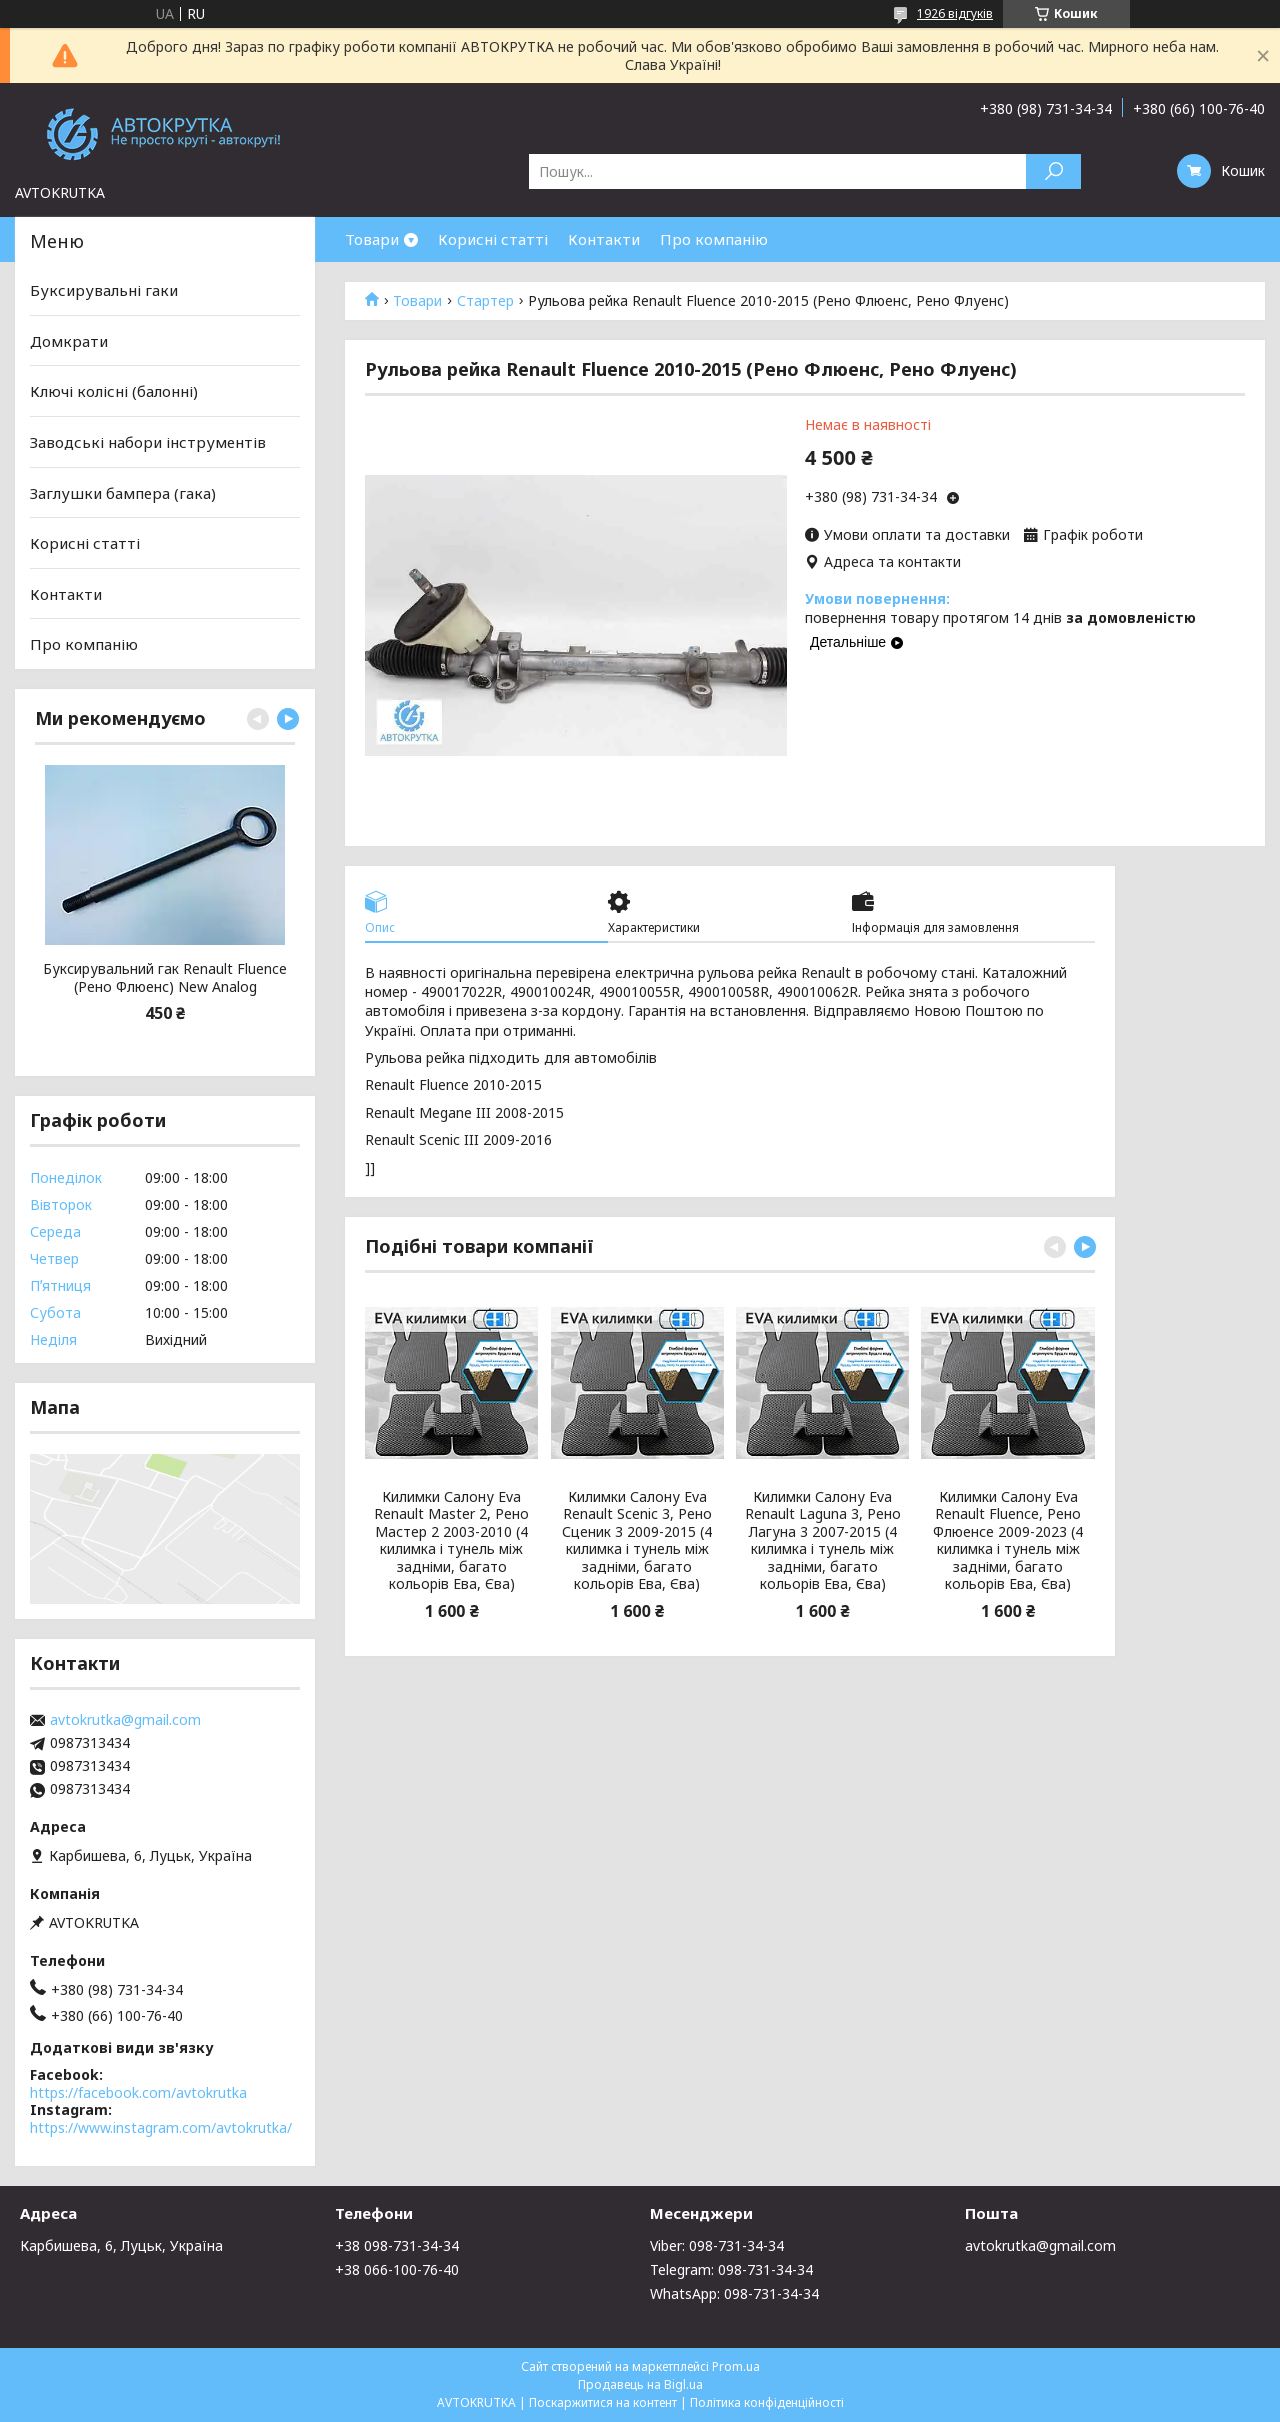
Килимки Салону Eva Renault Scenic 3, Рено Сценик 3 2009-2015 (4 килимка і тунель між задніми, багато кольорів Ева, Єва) (637, 1540)
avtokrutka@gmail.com (125, 1720)
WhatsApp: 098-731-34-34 (734, 2293)
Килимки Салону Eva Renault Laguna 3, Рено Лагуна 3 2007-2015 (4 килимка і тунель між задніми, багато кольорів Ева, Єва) (823, 1540)
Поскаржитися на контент (603, 2402)
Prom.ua (736, 2366)
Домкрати (69, 341)
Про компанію (714, 239)
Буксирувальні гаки (104, 290)
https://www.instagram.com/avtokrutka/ (161, 2127)
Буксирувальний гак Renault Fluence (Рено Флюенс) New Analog (165, 977)
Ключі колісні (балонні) (114, 391)
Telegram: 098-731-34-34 (731, 2269)
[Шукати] (1053, 171)
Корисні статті (493, 239)
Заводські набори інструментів (148, 442)
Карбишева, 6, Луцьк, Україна (121, 2245)
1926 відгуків (955, 13)
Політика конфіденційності (767, 2402)
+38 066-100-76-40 (397, 2269)
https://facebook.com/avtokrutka (138, 2092)
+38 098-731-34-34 (397, 2245)
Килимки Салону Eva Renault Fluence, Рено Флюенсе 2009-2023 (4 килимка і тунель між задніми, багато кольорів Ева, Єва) (1008, 1540)
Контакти (604, 239)
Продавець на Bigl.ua (640, 2384)
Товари (372, 239)
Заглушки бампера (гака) (123, 492)
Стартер (485, 301)
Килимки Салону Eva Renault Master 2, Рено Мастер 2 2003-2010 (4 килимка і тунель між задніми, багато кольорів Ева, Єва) (451, 1540)
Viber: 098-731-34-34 (717, 2245)
